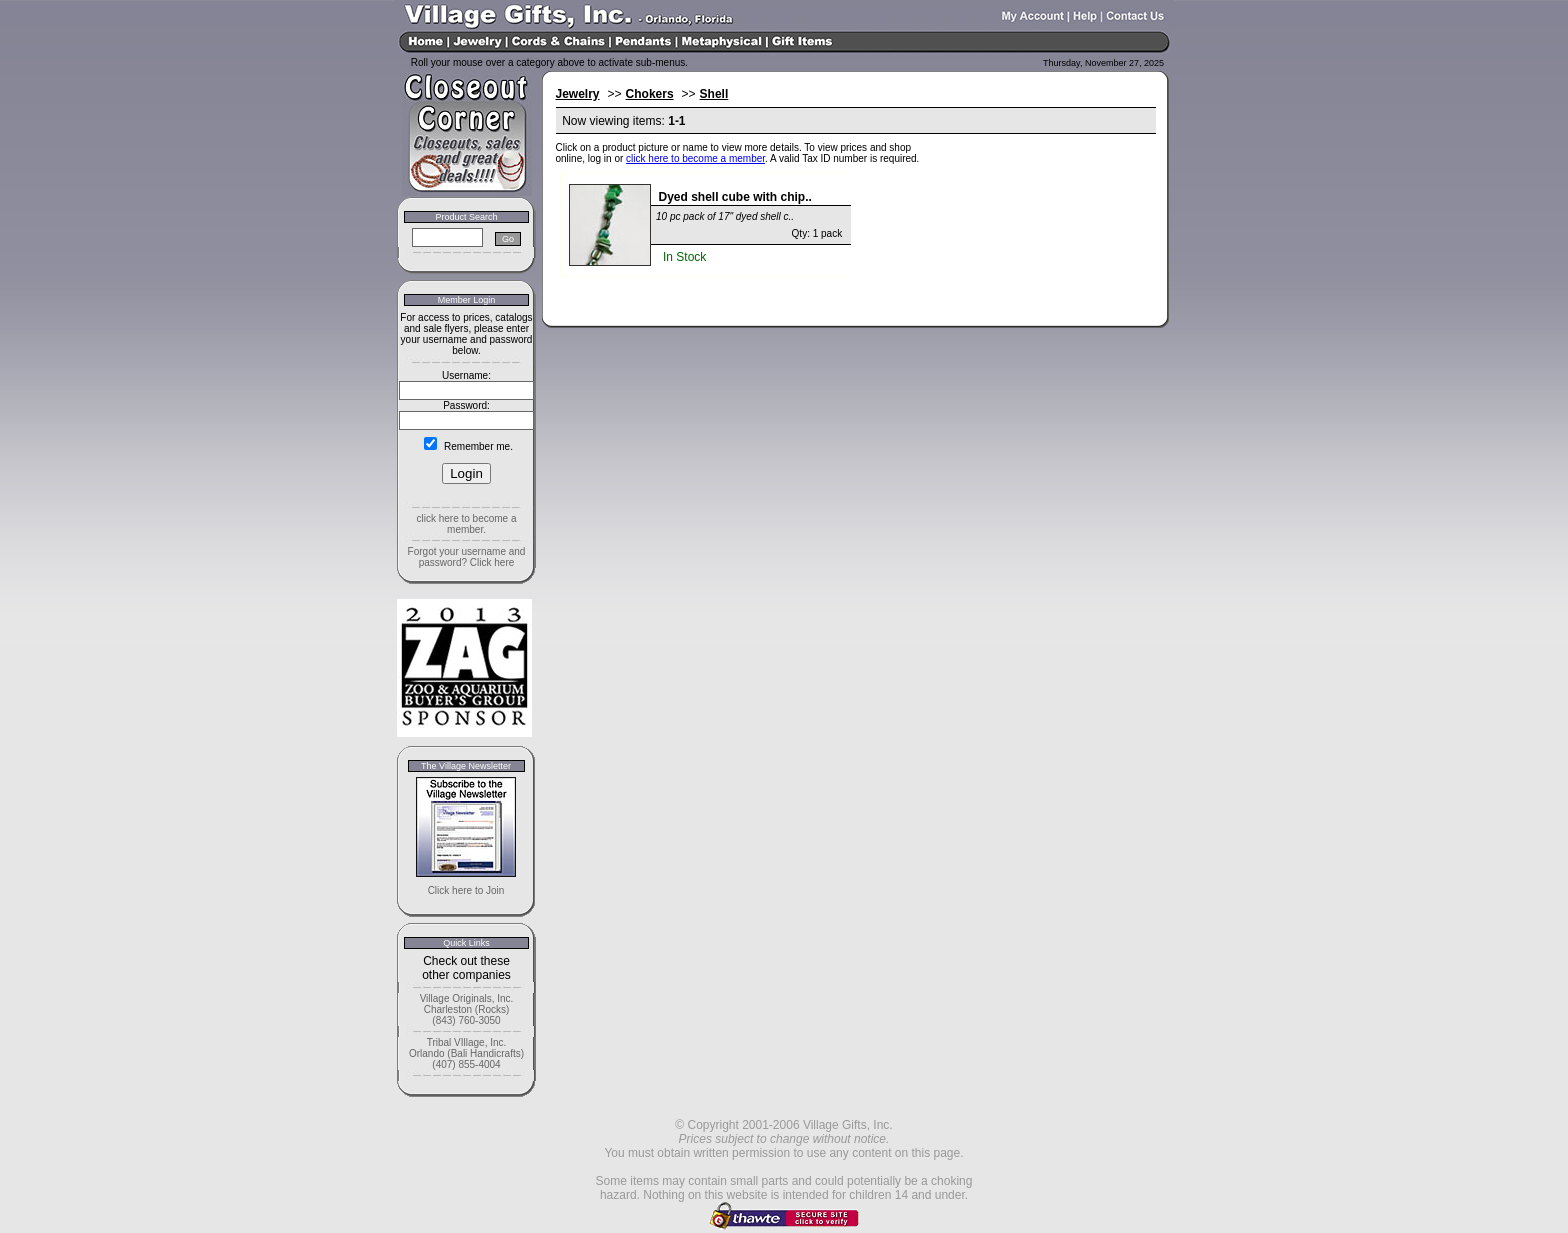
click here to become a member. (466, 524)
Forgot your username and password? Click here (467, 557)
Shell (714, 94)
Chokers (650, 94)
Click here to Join (466, 890)
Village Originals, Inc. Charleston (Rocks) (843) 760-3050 (467, 1009)
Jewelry (578, 94)
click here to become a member (695, 158)
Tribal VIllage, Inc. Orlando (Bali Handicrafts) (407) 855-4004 (466, 1053)
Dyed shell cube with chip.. (735, 197)
